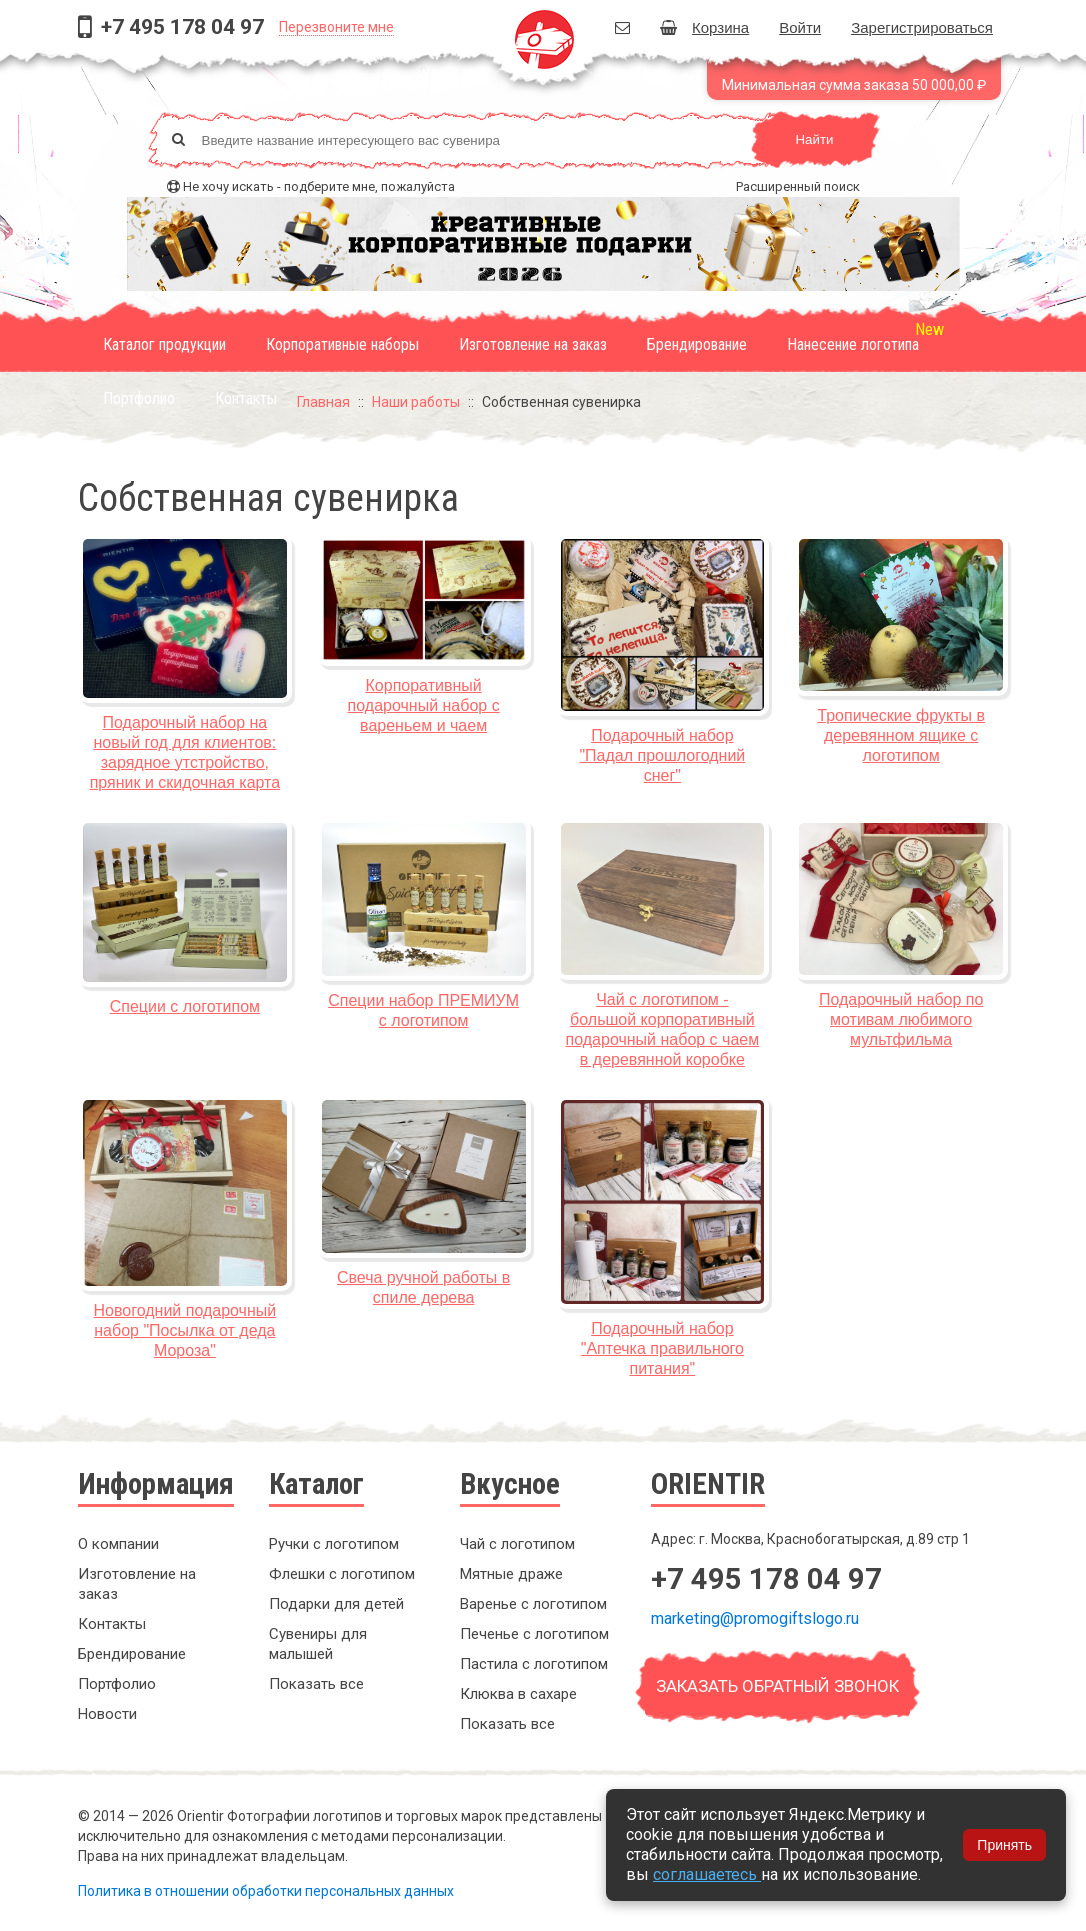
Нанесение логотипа (853, 344)
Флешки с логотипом (342, 1574)
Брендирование (697, 344)
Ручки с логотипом (334, 1544)
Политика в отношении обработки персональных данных (266, 1891)
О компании (118, 1544)
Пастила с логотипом (534, 1664)
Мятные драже (511, 1574)
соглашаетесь (707, 1874)
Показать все (316, 1684)
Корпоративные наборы (342, 344)
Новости (107, 1714)
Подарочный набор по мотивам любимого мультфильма (901, 1019)
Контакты (246, 398)
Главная (323, 402)
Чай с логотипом (517, 1544)
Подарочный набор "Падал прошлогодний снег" (662, 755)
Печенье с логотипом (534, 1634)
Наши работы (416, 402)
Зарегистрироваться (922, 27)
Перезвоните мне (336, 27)
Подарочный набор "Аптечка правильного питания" (662, 1348)
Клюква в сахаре (518, 1694)
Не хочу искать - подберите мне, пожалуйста (319, 186)
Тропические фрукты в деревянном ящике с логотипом (901, 735)
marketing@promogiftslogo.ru (755, 1618)
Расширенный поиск (798, 186)
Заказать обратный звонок (777, 1686)
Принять (1004, 1845)
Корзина (704, 27)
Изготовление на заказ (533, 344)
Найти (814, 139)
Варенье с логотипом (533, 1604)
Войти (800, 27)
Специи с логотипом (185, 1006)
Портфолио (139, 398)
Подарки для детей (336, 1604)
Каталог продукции (164, 344)
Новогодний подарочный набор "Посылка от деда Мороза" (185, 1330)
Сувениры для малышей (318, 1644)
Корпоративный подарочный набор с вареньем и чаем (424, 705)
